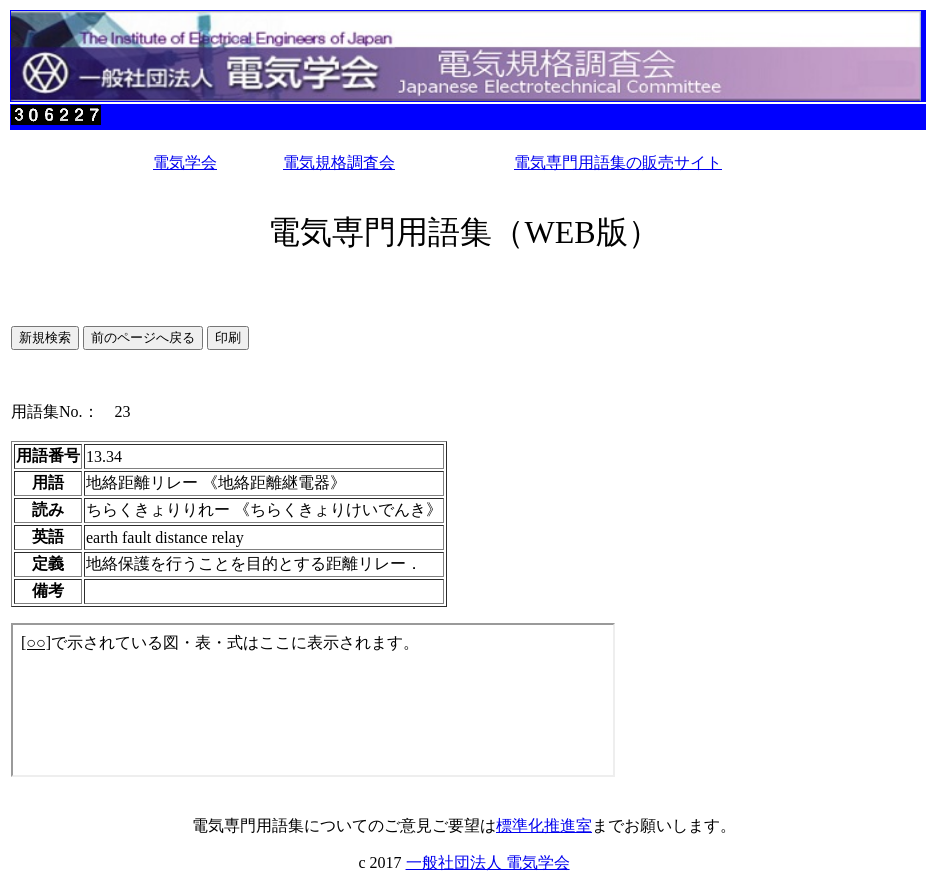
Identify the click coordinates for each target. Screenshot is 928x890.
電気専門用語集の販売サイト (618, 162)
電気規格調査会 (339, 162)
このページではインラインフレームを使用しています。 (313, 700)
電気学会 (185, 162)
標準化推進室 (544, 825)
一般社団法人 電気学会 (488, 862)
